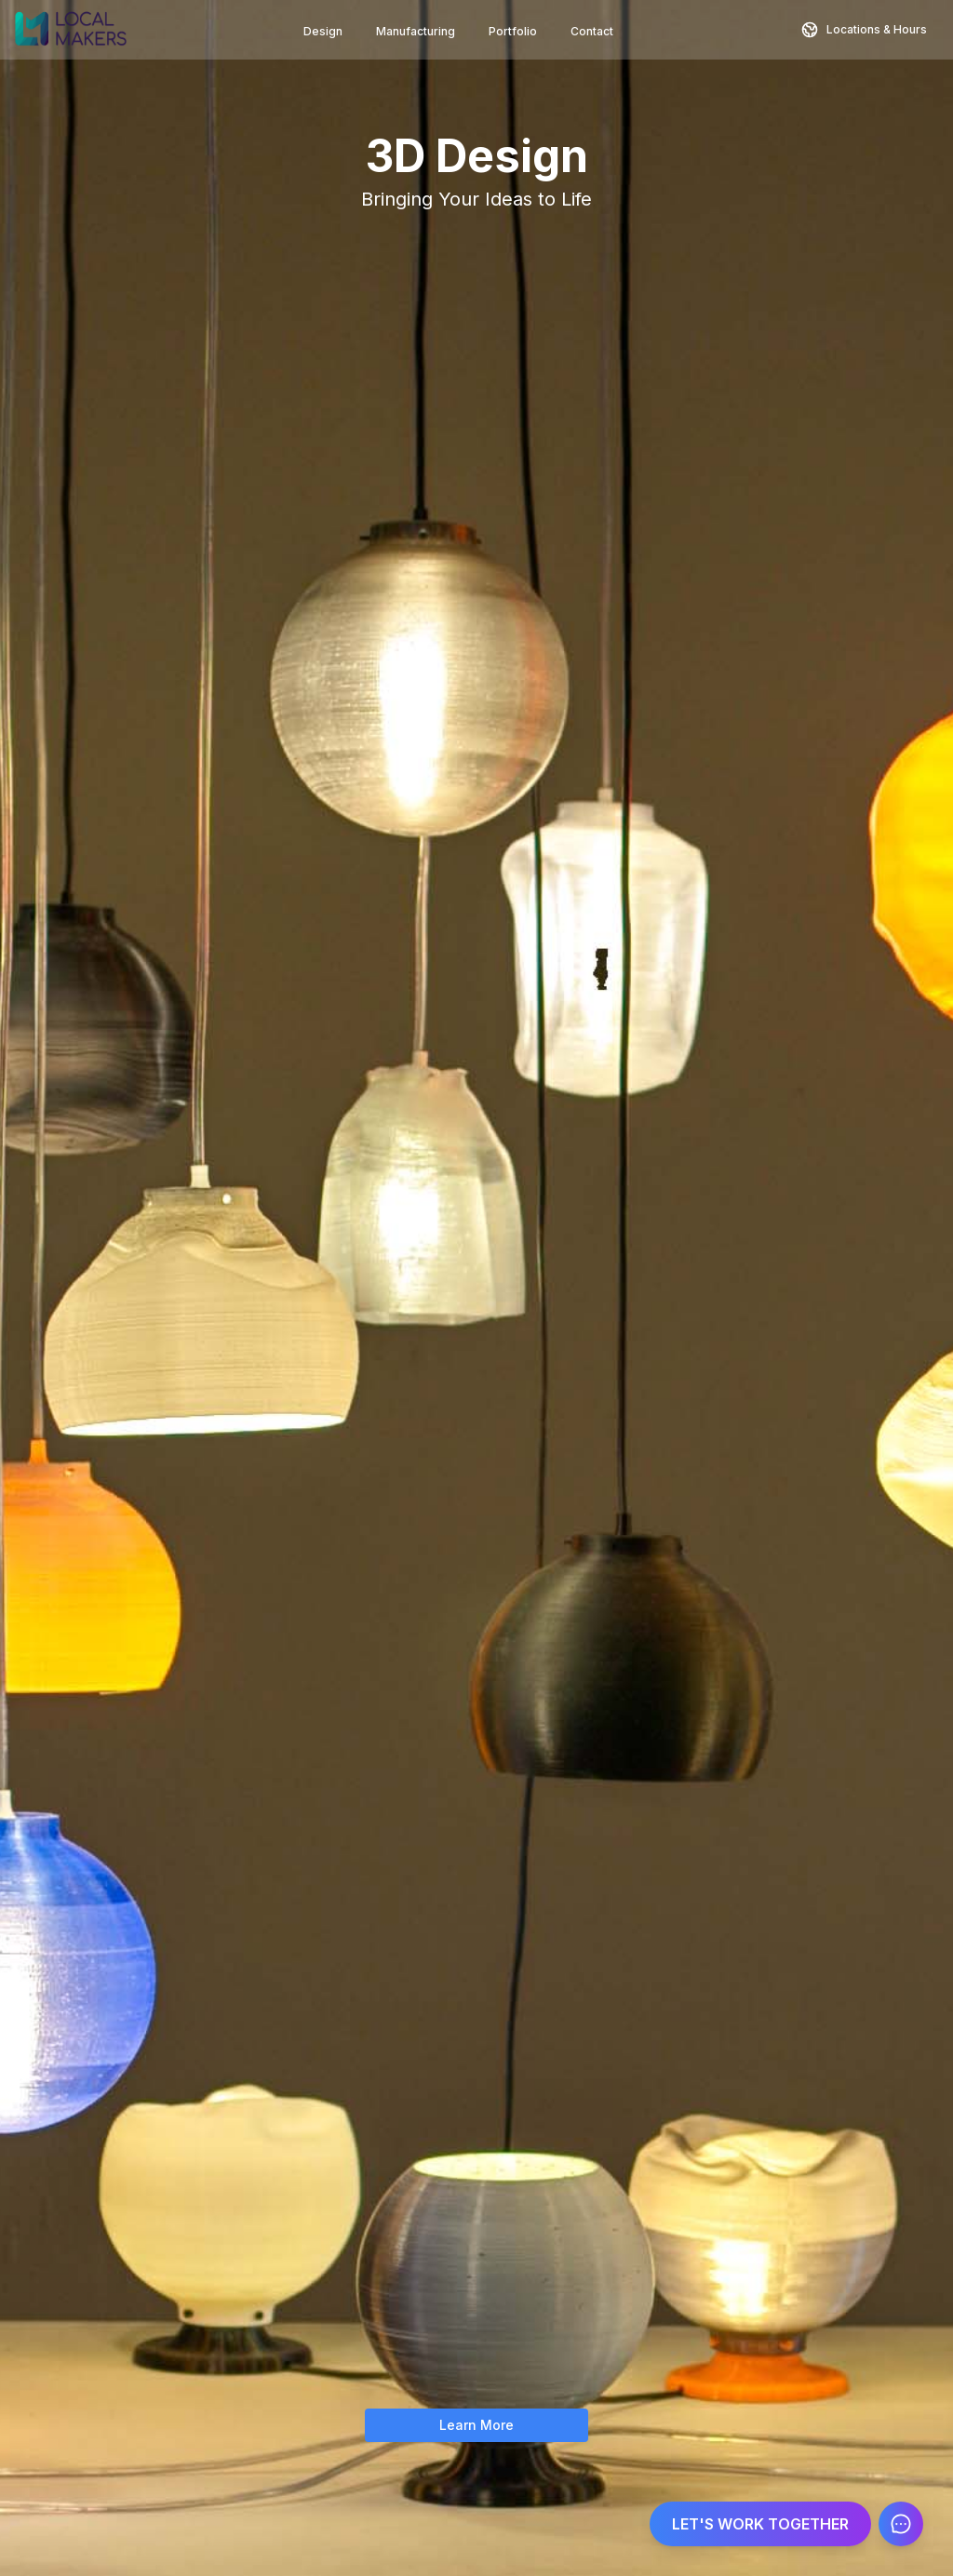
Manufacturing (415, 31)
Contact (591, 31)
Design (322, 31)
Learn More (476, 2425)
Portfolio (513, 31)
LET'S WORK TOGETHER (760, 2524)
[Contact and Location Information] (863, 30)
